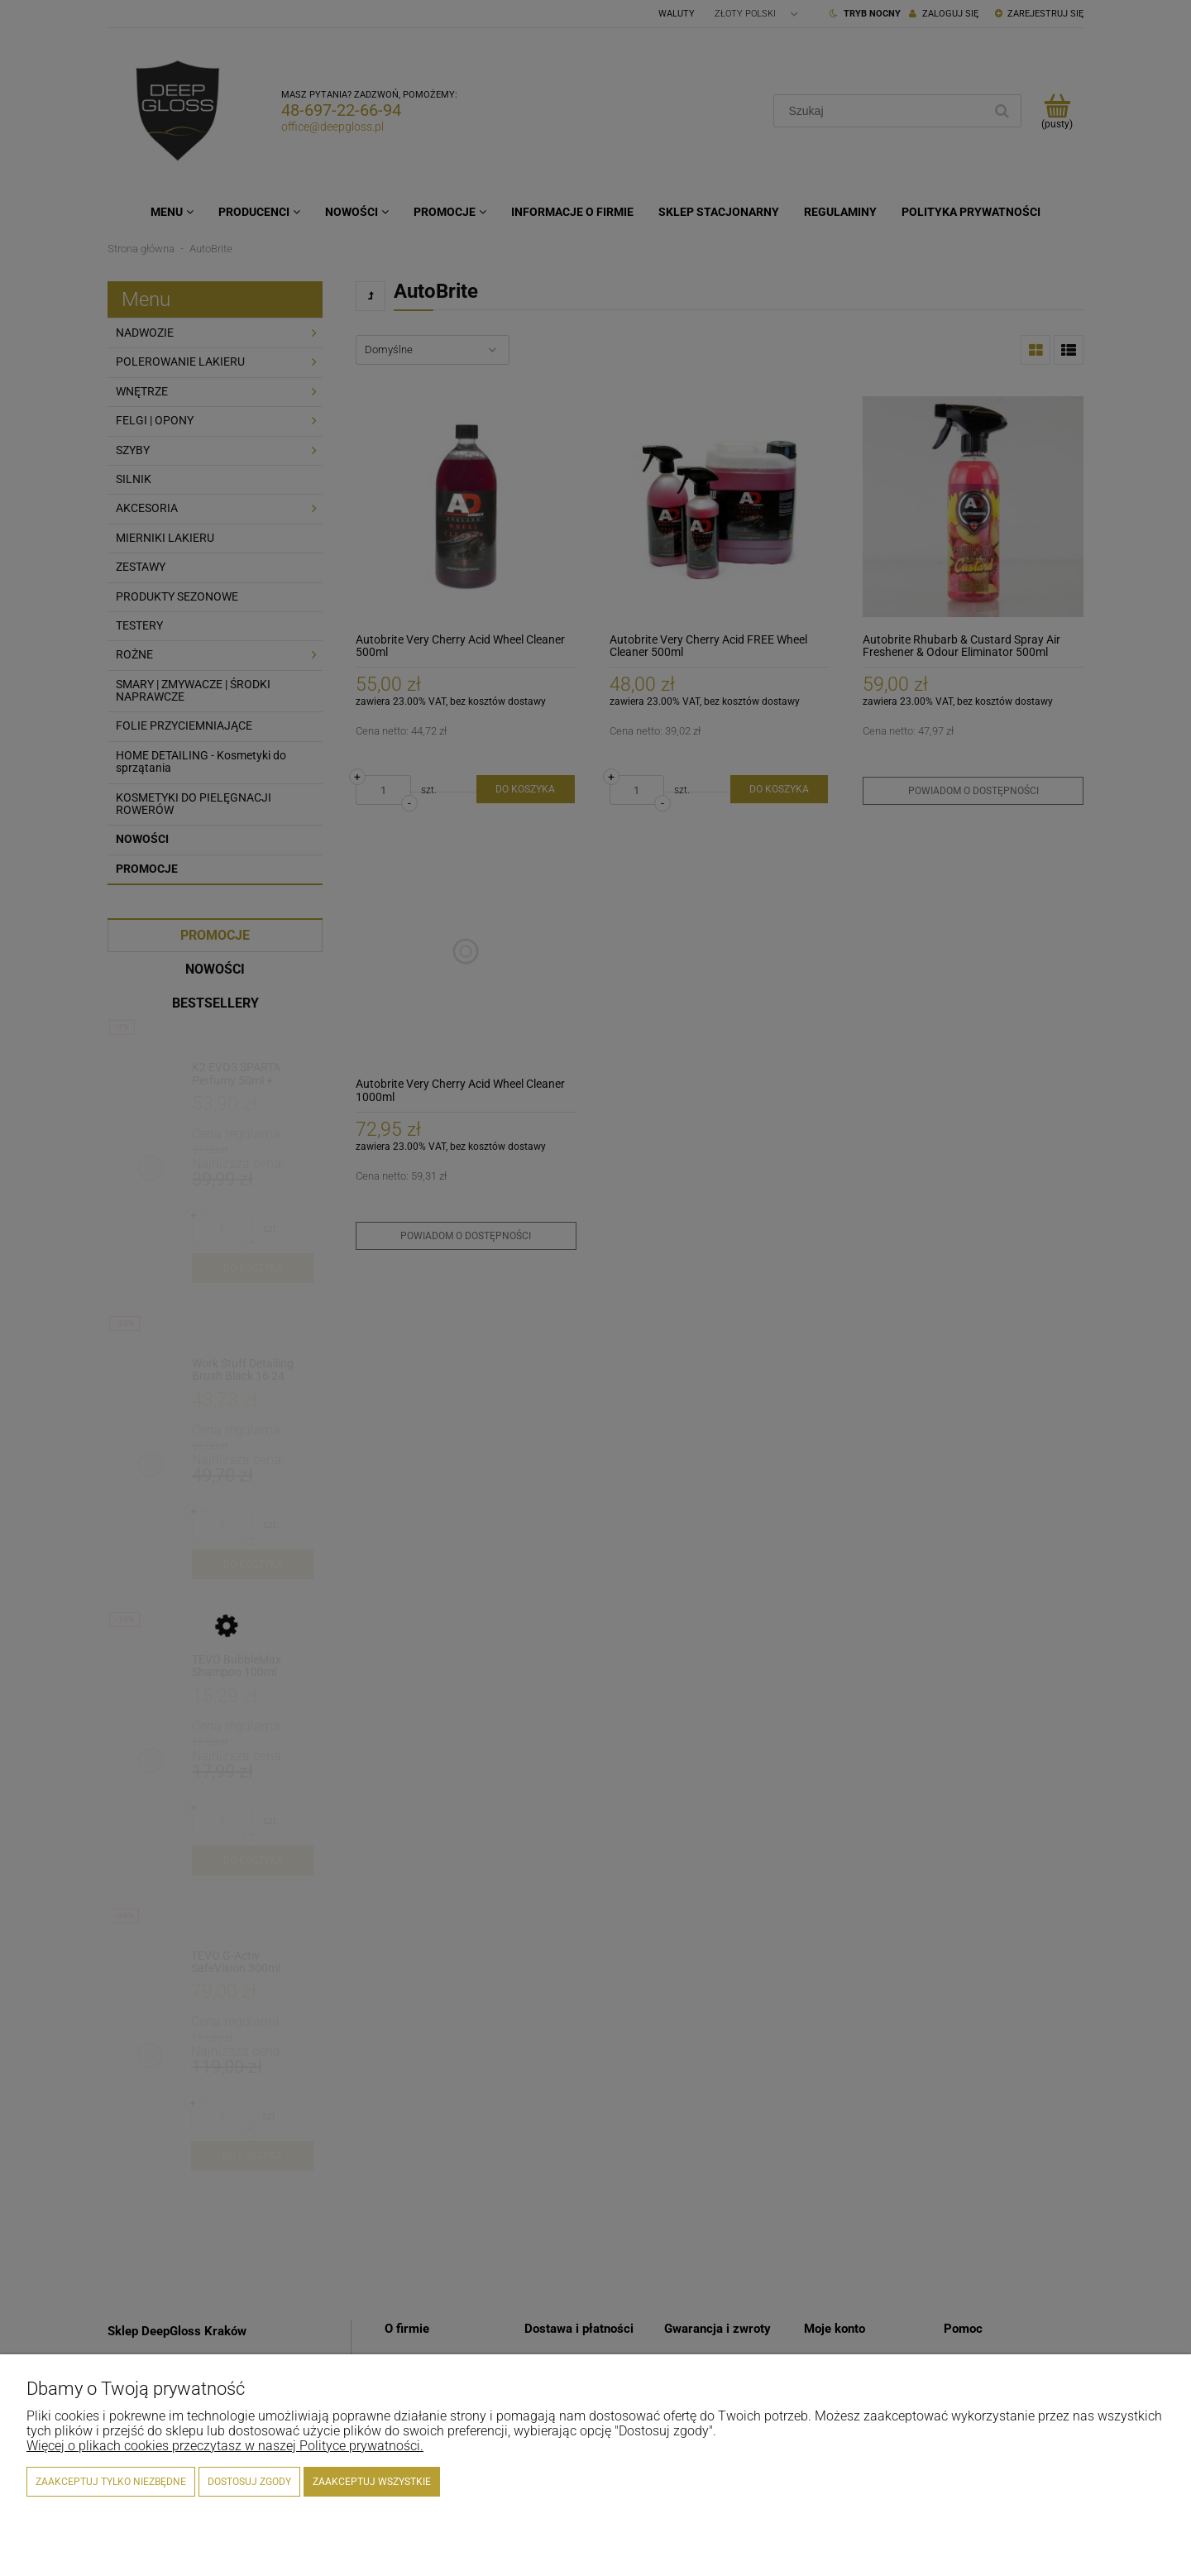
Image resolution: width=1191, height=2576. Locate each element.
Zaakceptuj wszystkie (372, 2481)
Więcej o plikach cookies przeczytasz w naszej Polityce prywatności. (224, 2446)
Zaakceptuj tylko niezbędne (111, 2481)
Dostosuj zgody (249, 2481)
